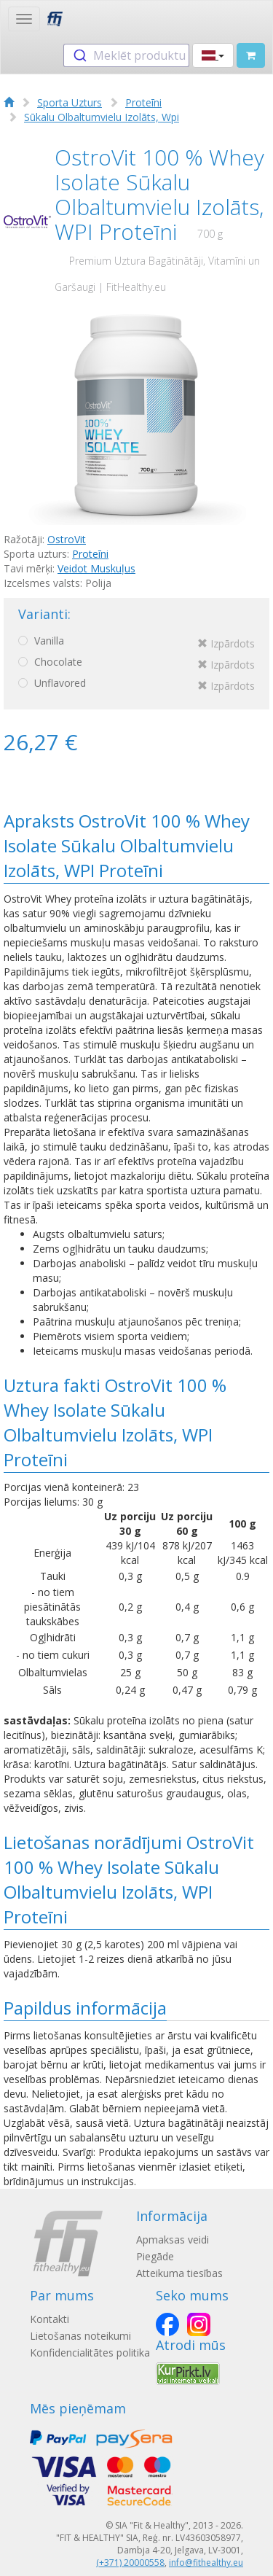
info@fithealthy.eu (206, 2562)
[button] (213, 55)
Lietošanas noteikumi (80, 2336)
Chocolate (136, 664)
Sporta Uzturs (69, 102)
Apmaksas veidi (172, 2239)
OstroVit (66, 539)
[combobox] (126, 55)
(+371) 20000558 (130, 2562)
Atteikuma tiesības (179, 2273)
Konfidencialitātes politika (90, 2352)
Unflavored (136, 685)
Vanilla (136, 643)
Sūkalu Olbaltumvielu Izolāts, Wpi (101, 117)
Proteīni (143, 102)
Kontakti (49, 2319)
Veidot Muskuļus (96, 568)
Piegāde (155, 2256)
